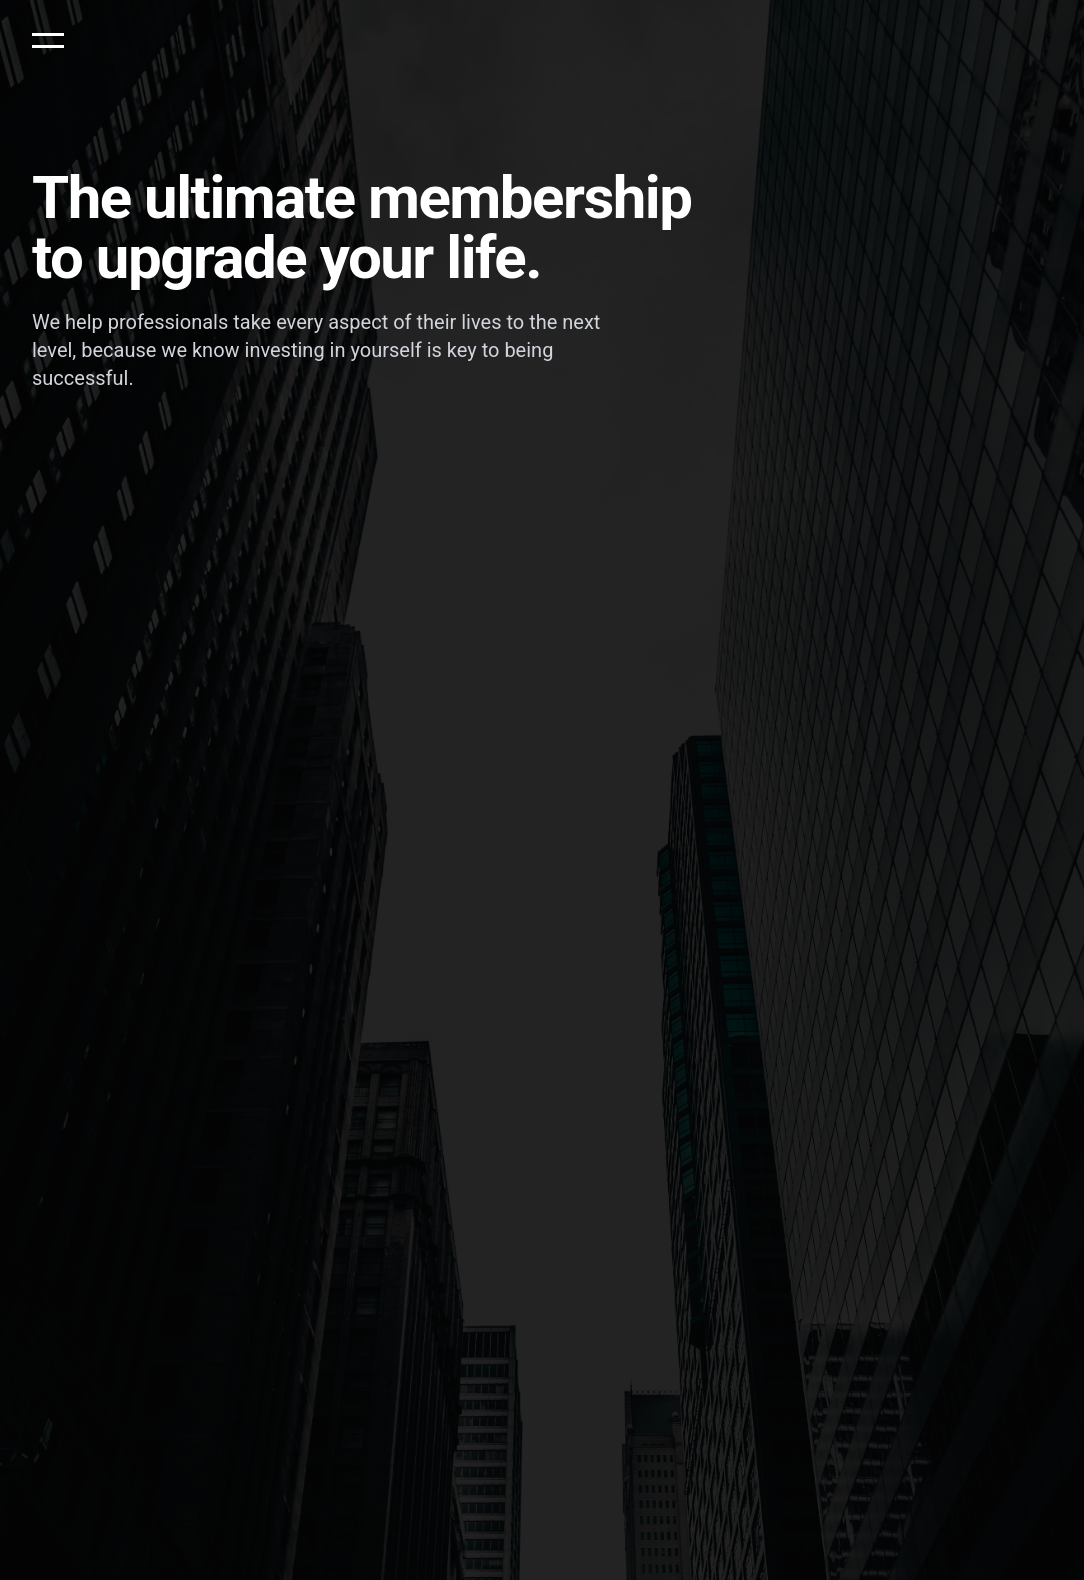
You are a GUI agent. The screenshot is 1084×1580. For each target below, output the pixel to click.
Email (261, 551)
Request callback (753, 591)
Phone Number (503, 551)
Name (50, 551)
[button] (48, 40)
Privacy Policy (491, 635)
